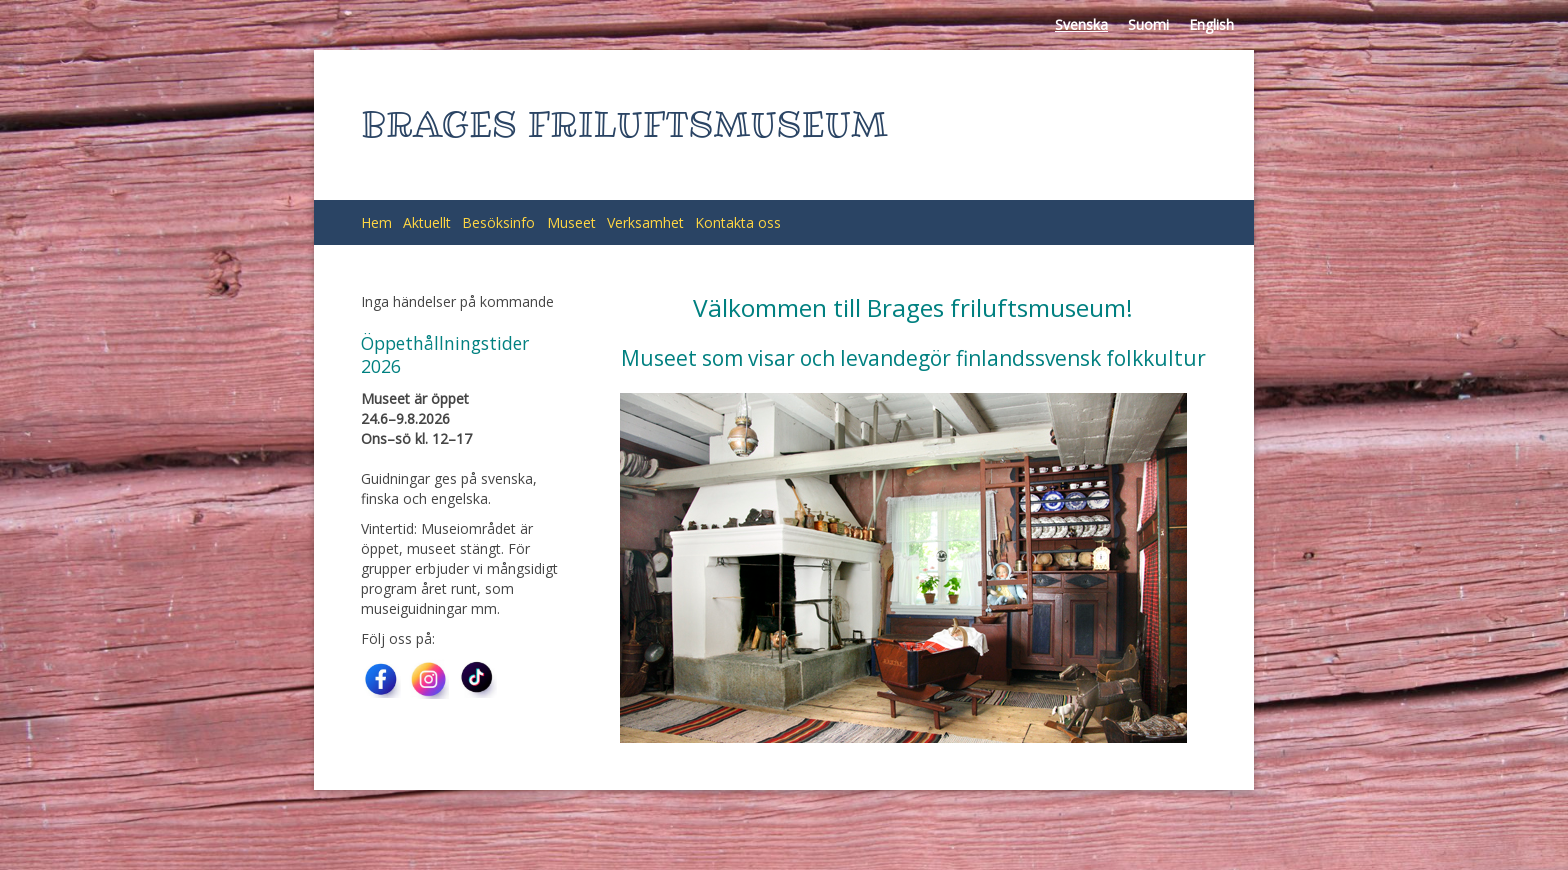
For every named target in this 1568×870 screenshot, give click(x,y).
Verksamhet (645, 222)
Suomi (1148, 24)
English (1211, 24)
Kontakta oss (738, 222)
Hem (376, 222)
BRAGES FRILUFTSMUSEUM (624, 124)
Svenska (1081, 24)
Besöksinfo (498, 222)
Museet (571, 222)
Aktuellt (427, 222)
